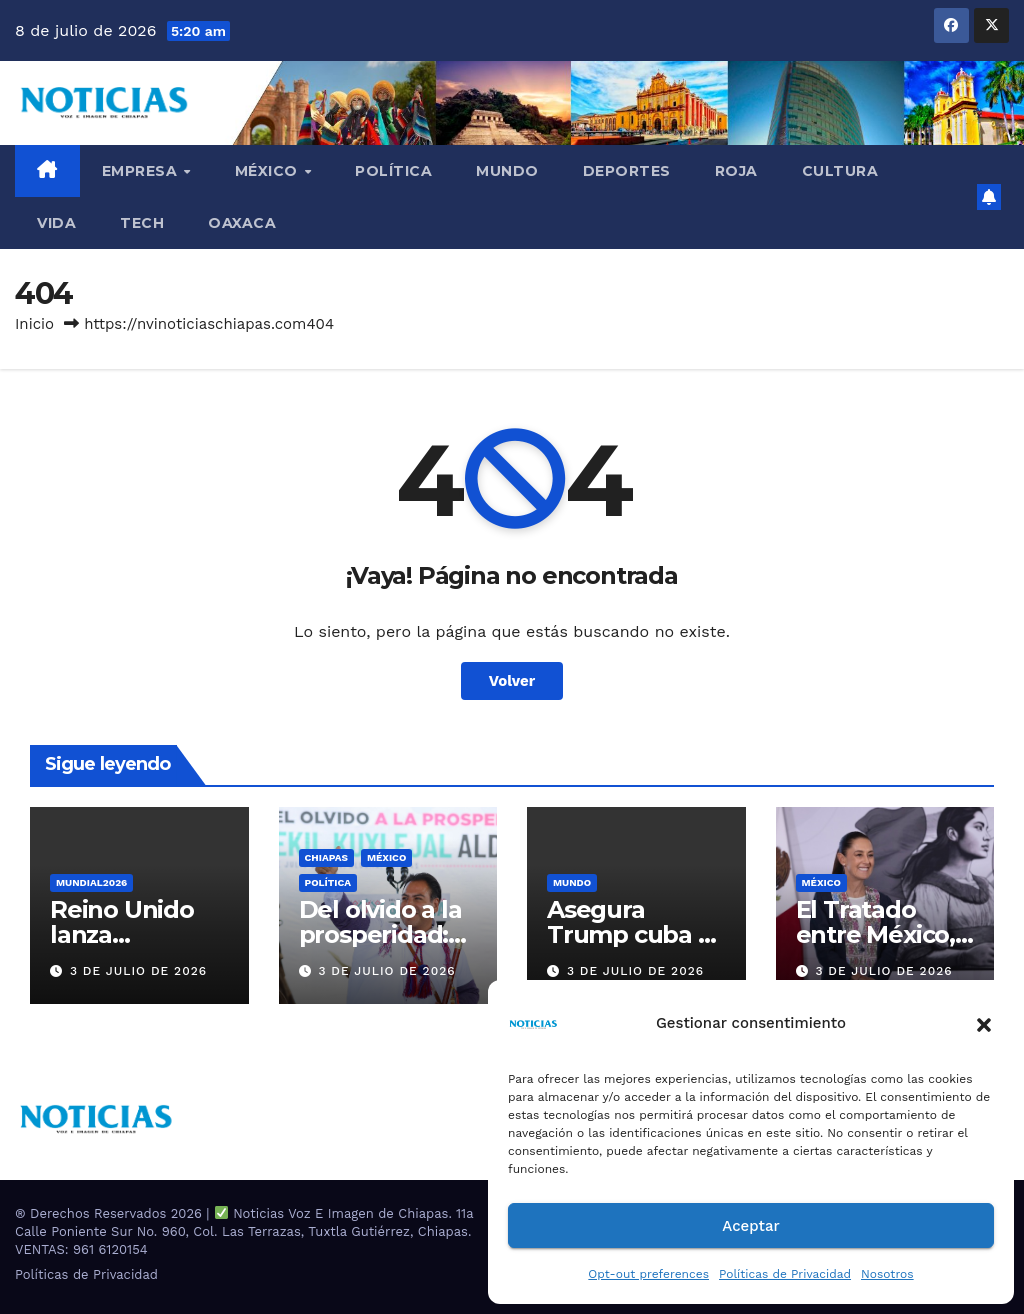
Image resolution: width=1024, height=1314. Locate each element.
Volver (512, 681)
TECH (142, 223)
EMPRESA (142, 171)
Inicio (34, 324)
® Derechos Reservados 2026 (110, 1213)
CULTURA (840, 171)
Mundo (507, 171)
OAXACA (242, 223)
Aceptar (750, 1226)
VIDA (56, 223)
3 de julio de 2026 (138, 971)
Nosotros (887, 1274)
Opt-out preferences (648, 1274)
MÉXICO (269, 171)
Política (393, 171)
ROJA (736, 171)
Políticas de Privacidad (785, 1274)
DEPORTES (627, 171)
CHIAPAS (326, 857)
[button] (984, 1023)
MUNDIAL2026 (91, 882)
